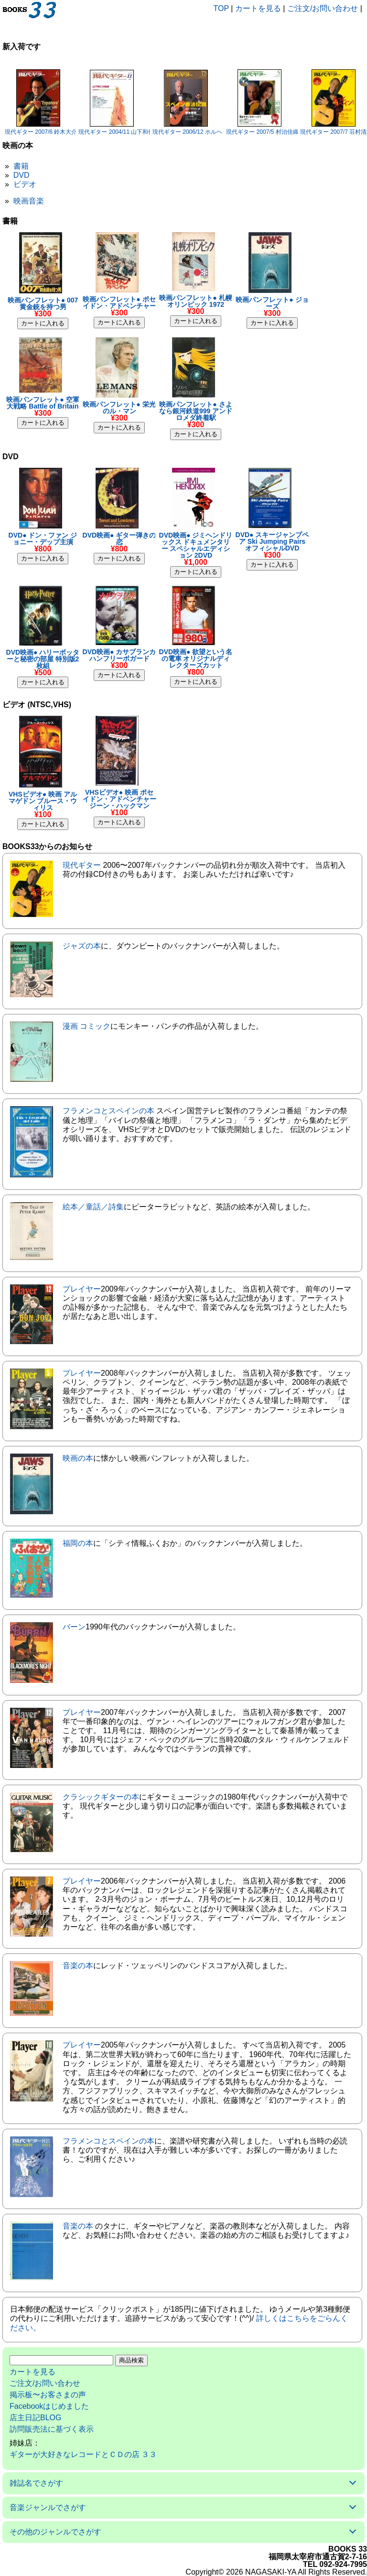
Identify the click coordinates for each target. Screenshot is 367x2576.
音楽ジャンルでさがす (48, 2507)
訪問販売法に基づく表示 (52, 2429)
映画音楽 (28, 201)
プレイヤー (82, 1289)
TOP (221, 8)
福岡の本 (78, 1543)
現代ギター (82, 865)
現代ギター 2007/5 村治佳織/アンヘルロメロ (283, 132)
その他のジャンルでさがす (55, 2532)
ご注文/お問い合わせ (322, 8)
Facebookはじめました (49, 2406)
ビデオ (24, 184)
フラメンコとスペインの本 (108, 1111)
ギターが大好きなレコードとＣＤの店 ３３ (83, 2454)
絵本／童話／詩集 (93, 1207)
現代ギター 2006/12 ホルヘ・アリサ (198, 132)
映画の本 (78, 1458)
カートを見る (258, 8)
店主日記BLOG (35, 2418)
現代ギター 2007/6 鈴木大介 (41, 132)
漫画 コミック (86, 1026)
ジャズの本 (82, 946)
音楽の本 (78, 1966)
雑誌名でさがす (36, 2483)
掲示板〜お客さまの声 (48, 2395)
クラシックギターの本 (101, 1797)
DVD (21, 175)
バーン (74, 1627)
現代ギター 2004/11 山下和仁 (116, 132)
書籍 (21, 166)
